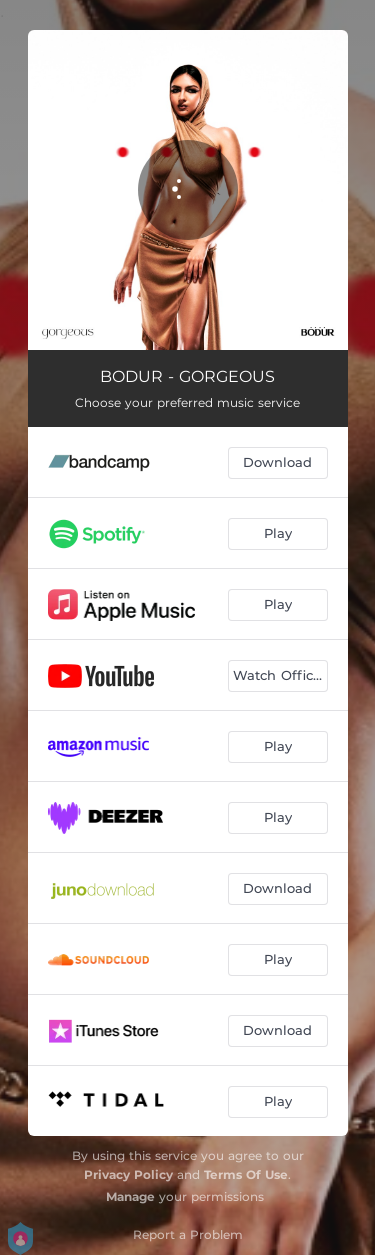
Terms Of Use (246, 1174)
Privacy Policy (128, 1174)
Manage (130, 1196)
